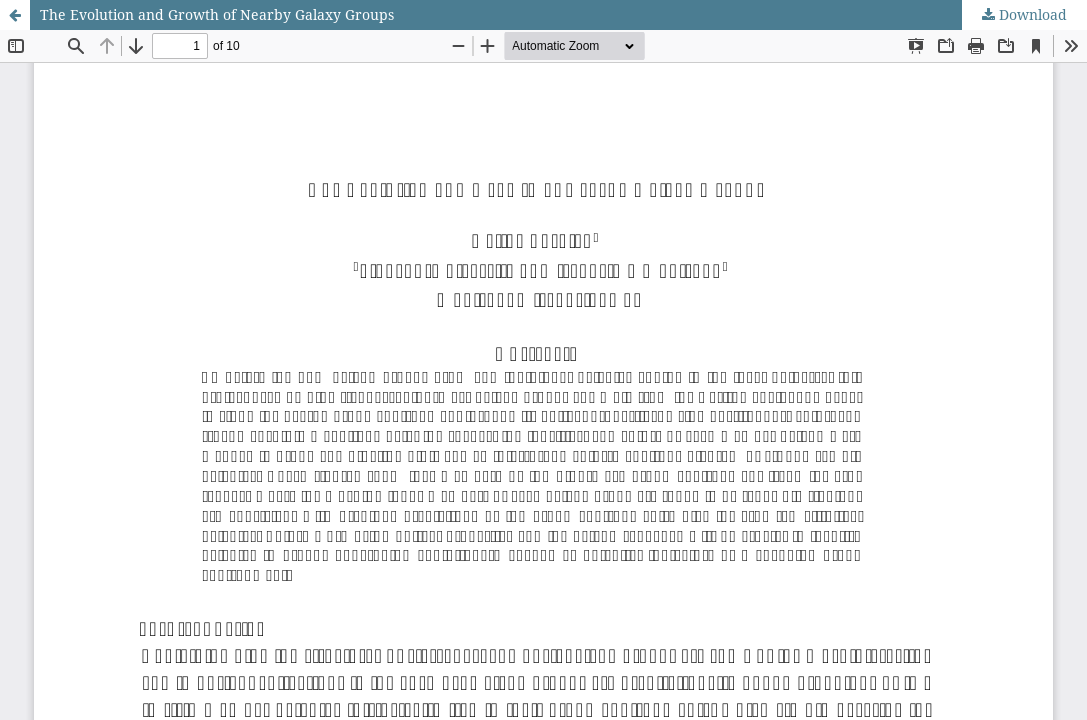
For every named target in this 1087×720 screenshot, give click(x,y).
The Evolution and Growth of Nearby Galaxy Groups (217, 14)
